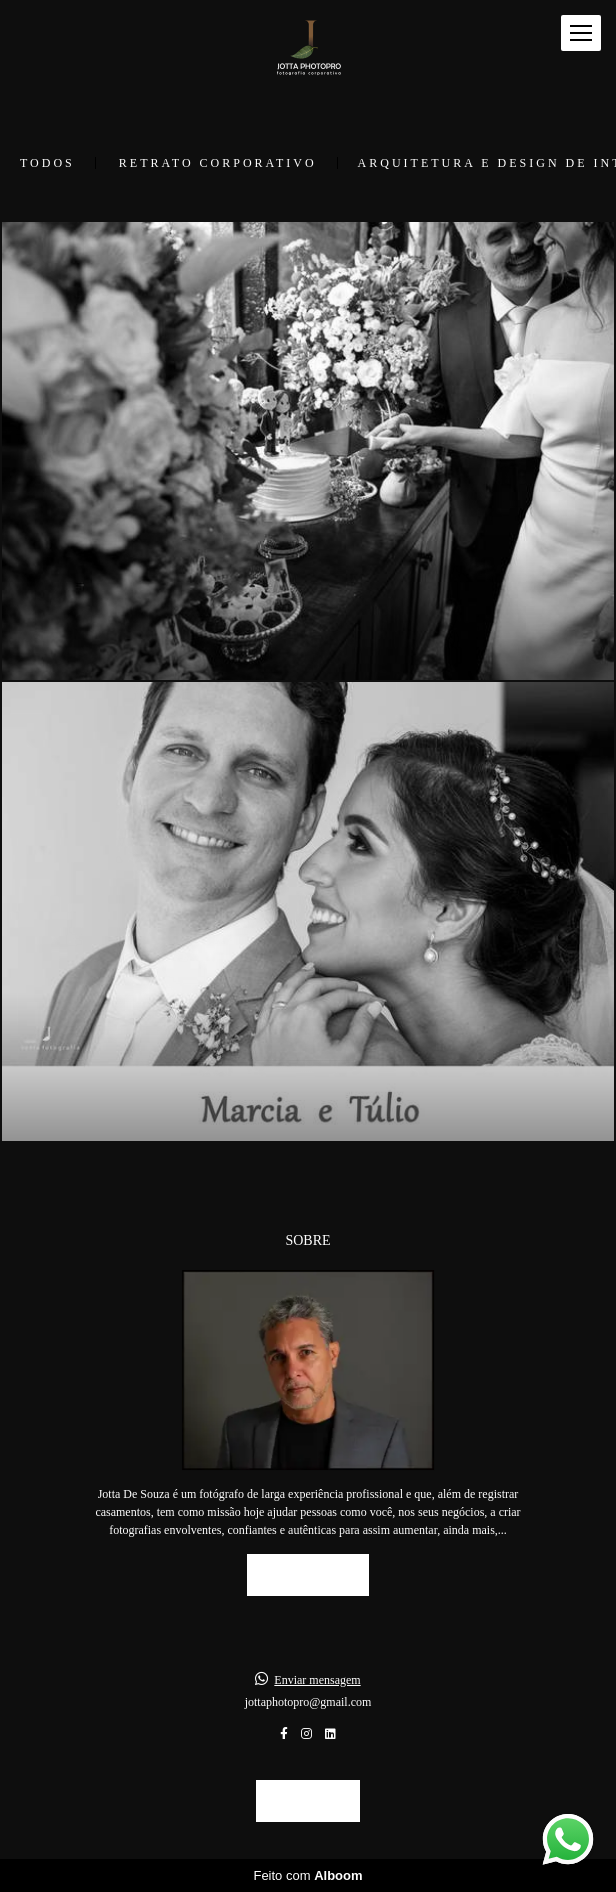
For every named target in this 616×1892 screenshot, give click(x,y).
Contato (308, 1800)
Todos (47, 163)
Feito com (307, 1875)
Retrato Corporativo (218, 163)
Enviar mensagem (317, 1680)
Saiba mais (308, 1574)
